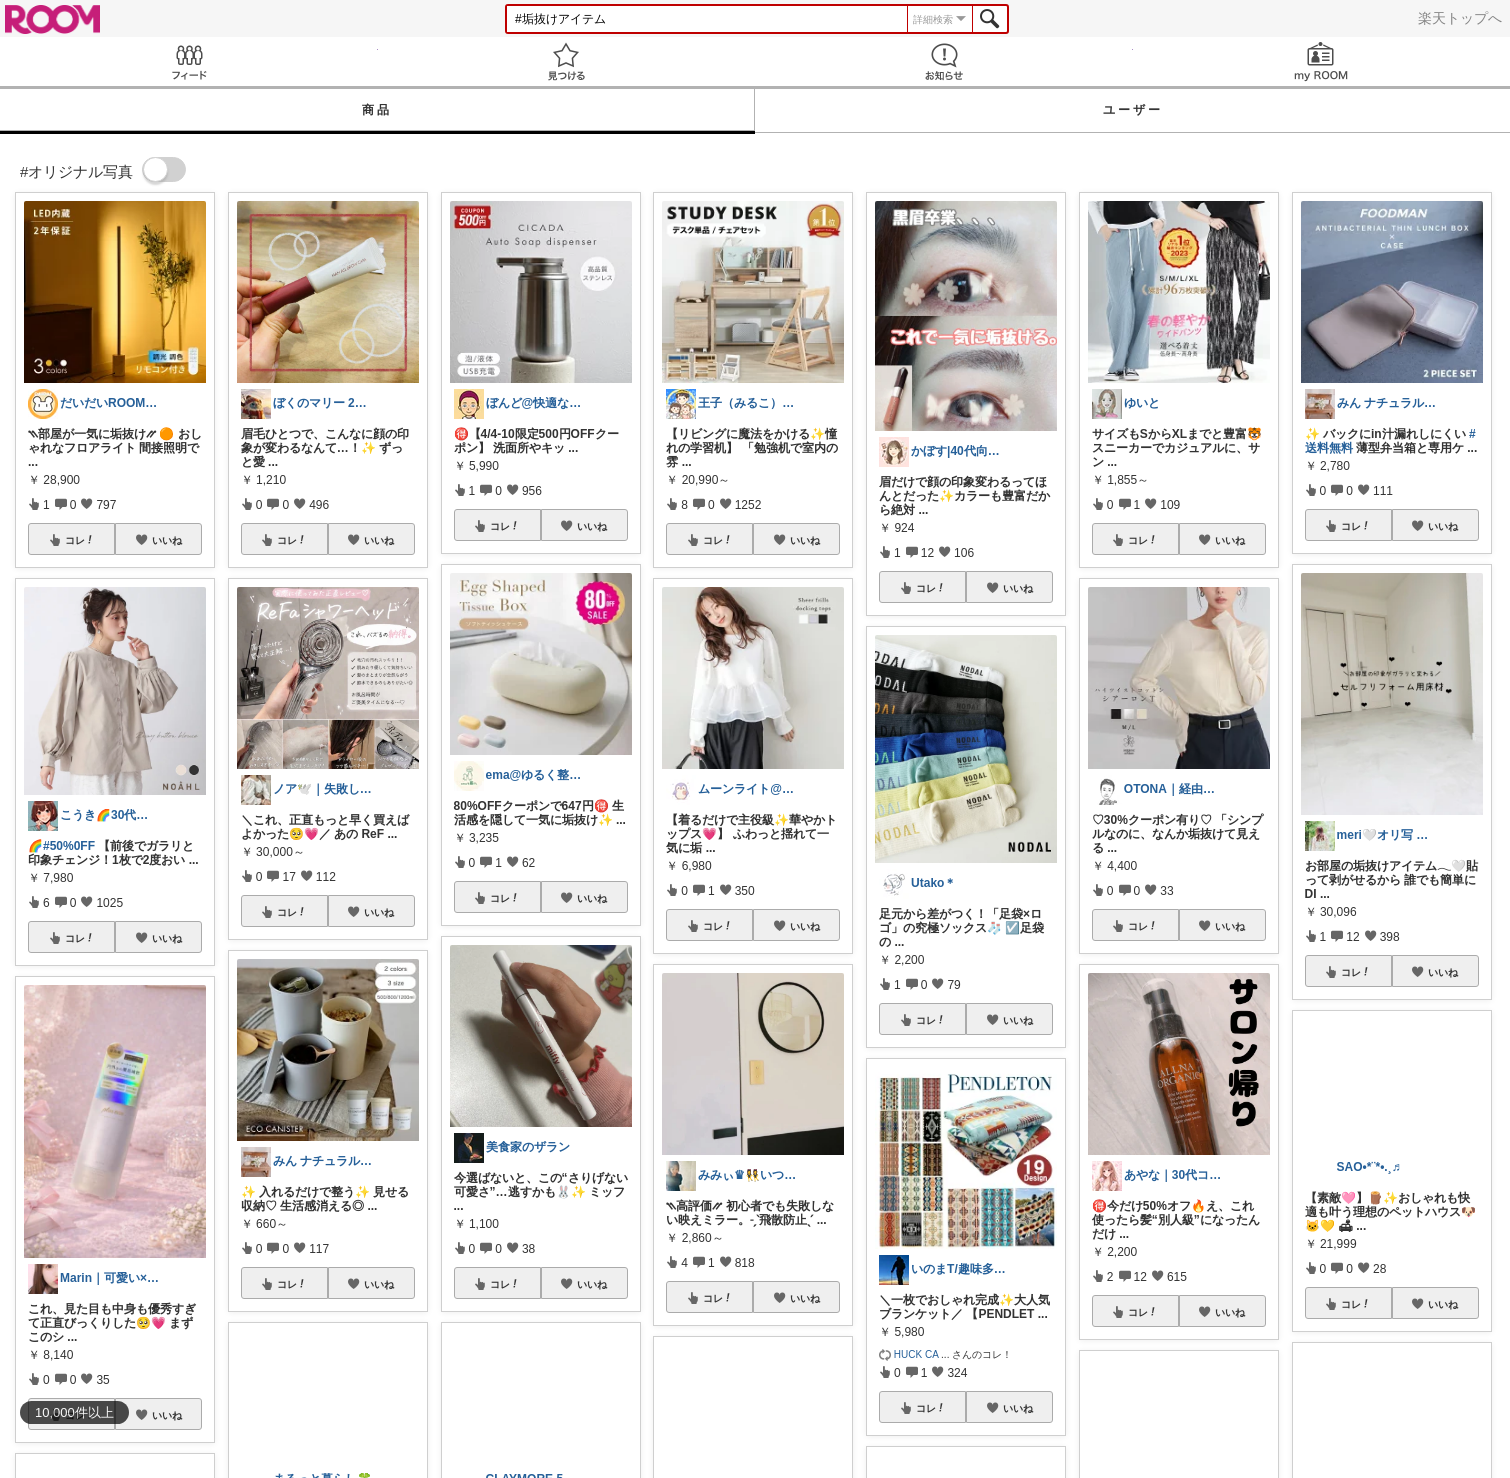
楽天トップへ (1460, 18)
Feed (189, 61)
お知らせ (944, 61)
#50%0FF (69, 846)
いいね (167, 540)
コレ (80, 540)
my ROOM (1322, 61)
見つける (567, 61)
